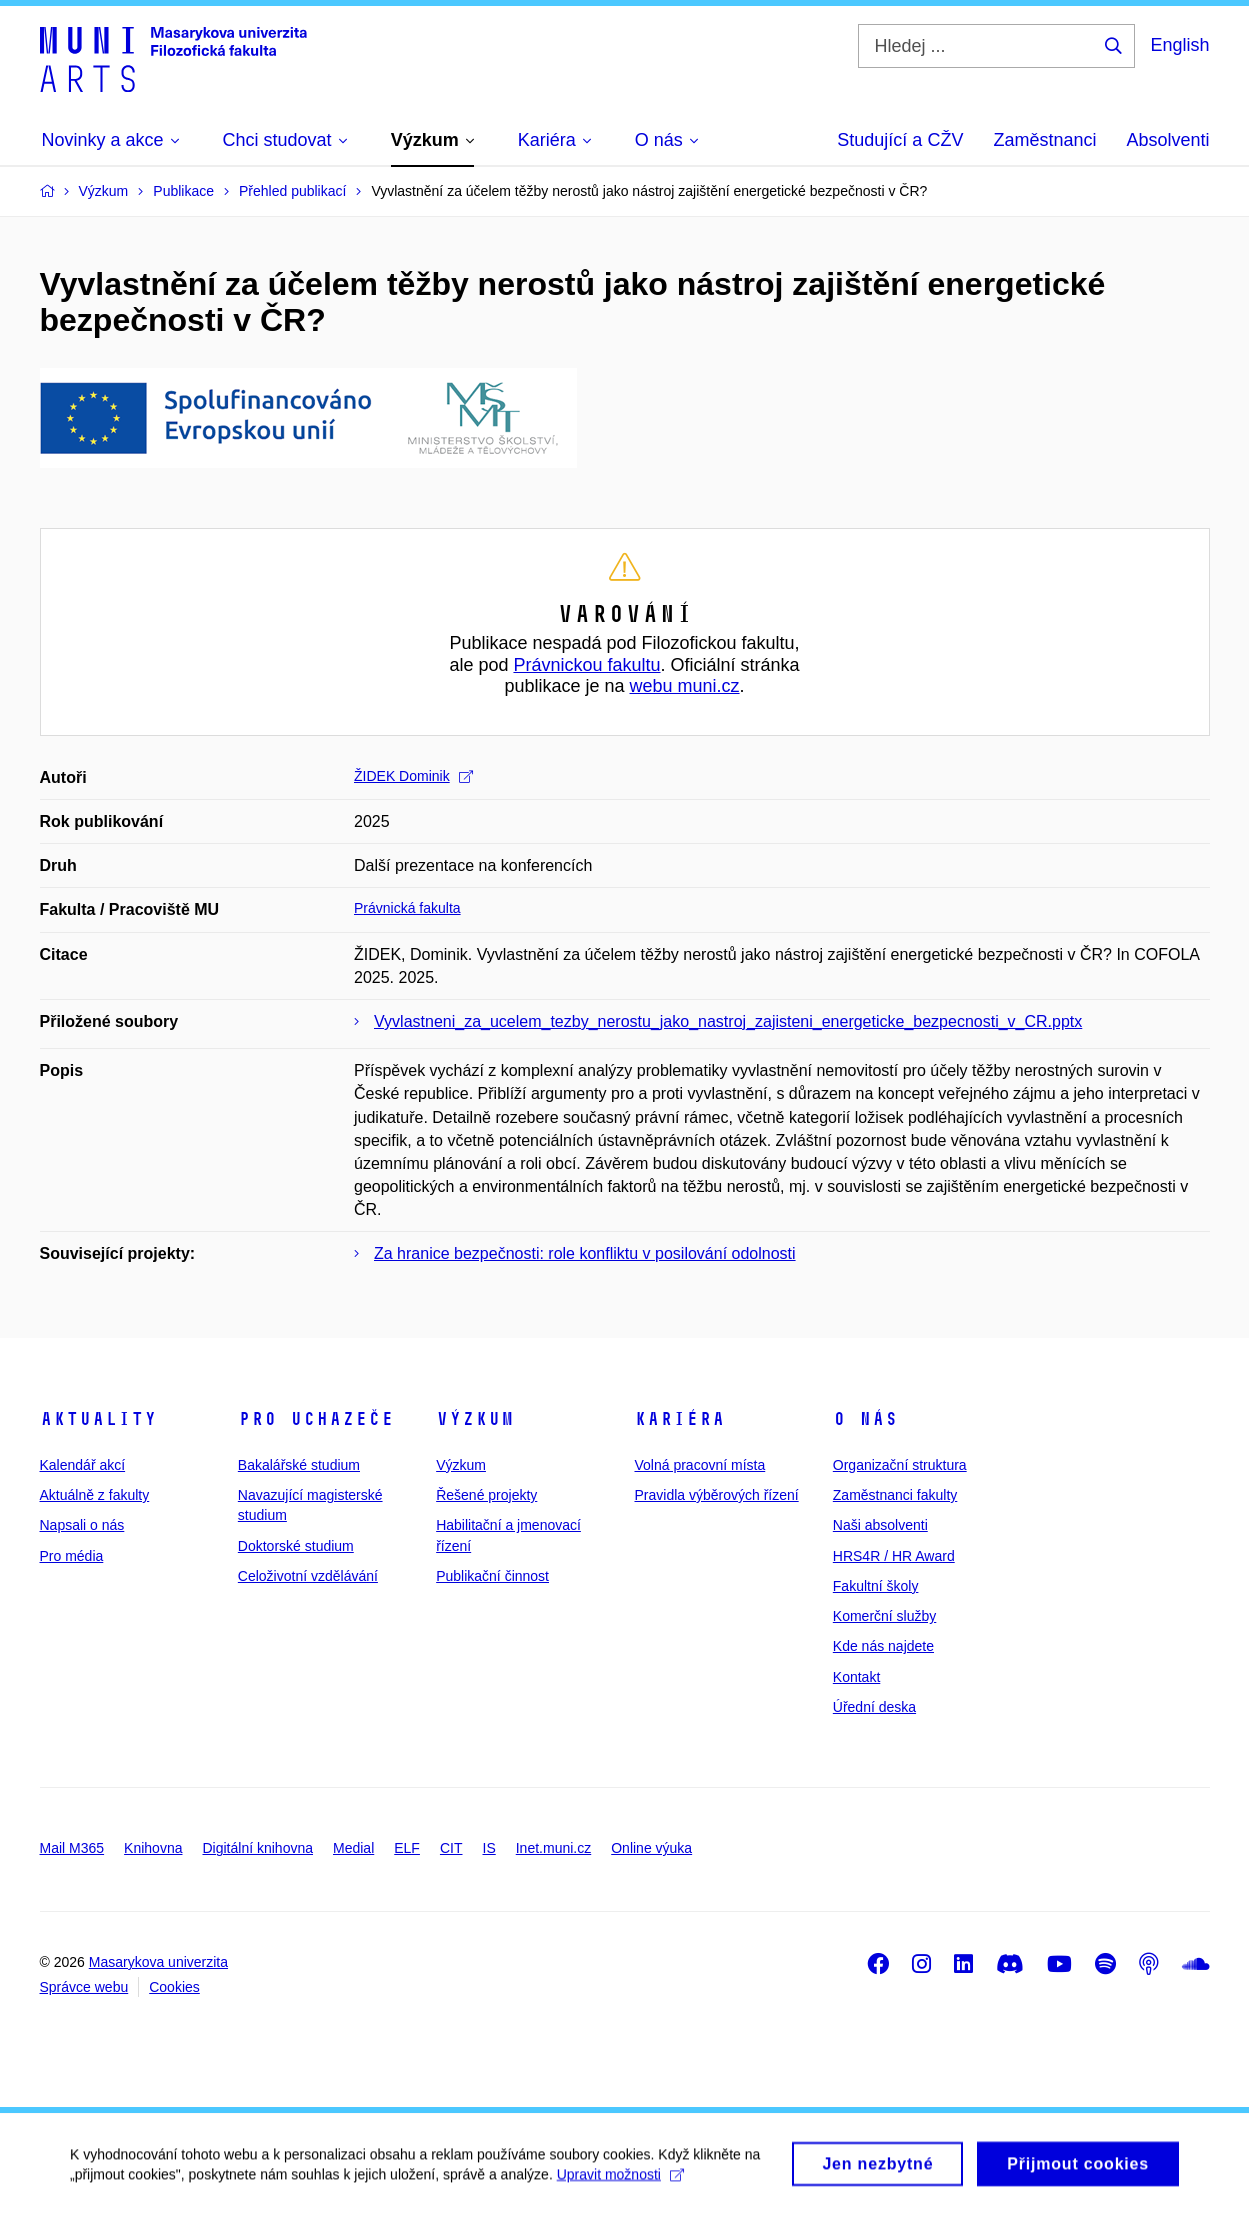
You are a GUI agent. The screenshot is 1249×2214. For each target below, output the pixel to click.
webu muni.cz (685, 686)
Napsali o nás (82, 1525)
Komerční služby (884, 1616)
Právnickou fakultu (586, 665)
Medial (353, 1848)
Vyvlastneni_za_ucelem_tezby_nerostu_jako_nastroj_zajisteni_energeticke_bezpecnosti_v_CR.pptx (728, 1021)
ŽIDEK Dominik (413, 776)
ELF (407, 1848)
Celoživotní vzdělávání (308, 1576)
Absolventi (1167, 140)
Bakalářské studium (299, 1465)
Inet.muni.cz (553, 1848)
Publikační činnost (492, 1576)
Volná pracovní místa (699, 1465)
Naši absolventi (880, 1525)
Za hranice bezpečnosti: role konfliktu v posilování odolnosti (585, 1253)
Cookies (174, 1987)
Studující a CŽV (900, 140)
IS (489, 1848)
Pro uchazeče (316, 1419)
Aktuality (98, 1419)
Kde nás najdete (883, 1646)
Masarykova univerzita (158, 1962)
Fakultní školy (876, 1586)
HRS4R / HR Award (894, 1556)
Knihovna (153, 1848)
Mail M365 (72, 1848)
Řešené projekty (486, 1495)
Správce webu (84, 1987)
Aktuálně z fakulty (95, 1495)
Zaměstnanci (1044, 140)
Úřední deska (874, 1707)
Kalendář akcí (83, 1465)
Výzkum (475, 1419)
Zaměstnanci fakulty (895, 1495)
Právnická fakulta (407, 908)
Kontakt (856, 1677)
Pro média (72, 1556)
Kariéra (679, 1419)
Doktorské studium (296, 1546)
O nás (865, 1419)
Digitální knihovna (257, 1848)
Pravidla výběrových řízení (716, 1495)
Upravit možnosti (620, 2185)
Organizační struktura (900, 1465)
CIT (451, 1848)
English (1179, 45)
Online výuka (651, 1848)
